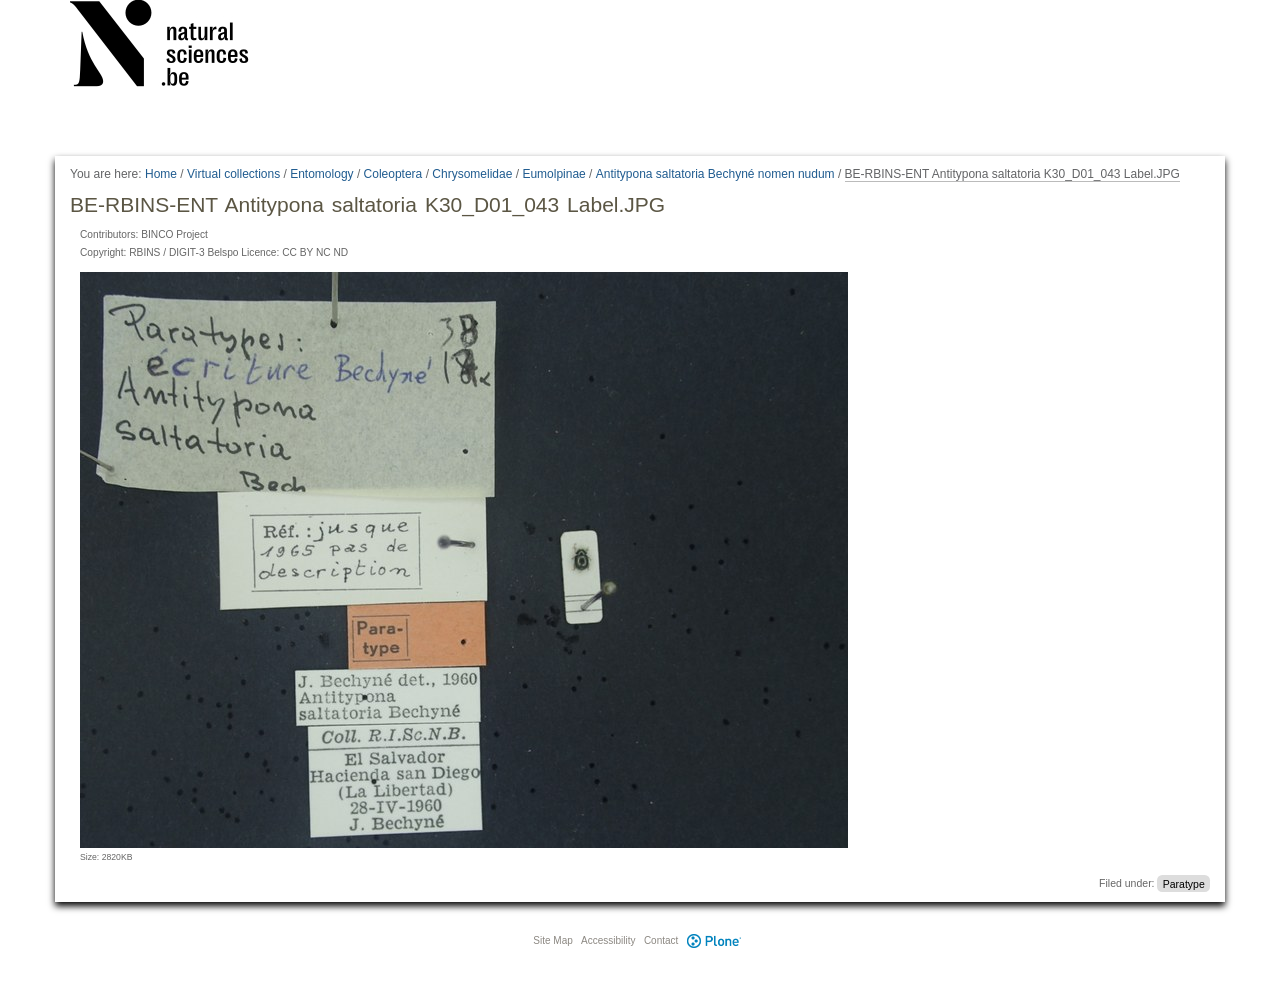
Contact (661, 940)
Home (161, 174)
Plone (714, 940)
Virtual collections (233, 174)
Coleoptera (393, 174)
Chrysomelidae (472, 174)
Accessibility (608, 940)
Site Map (552, 940)
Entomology (321, 174)
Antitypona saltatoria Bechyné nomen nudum (715, 174)
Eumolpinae (553, 174)
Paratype (1184, 883)
